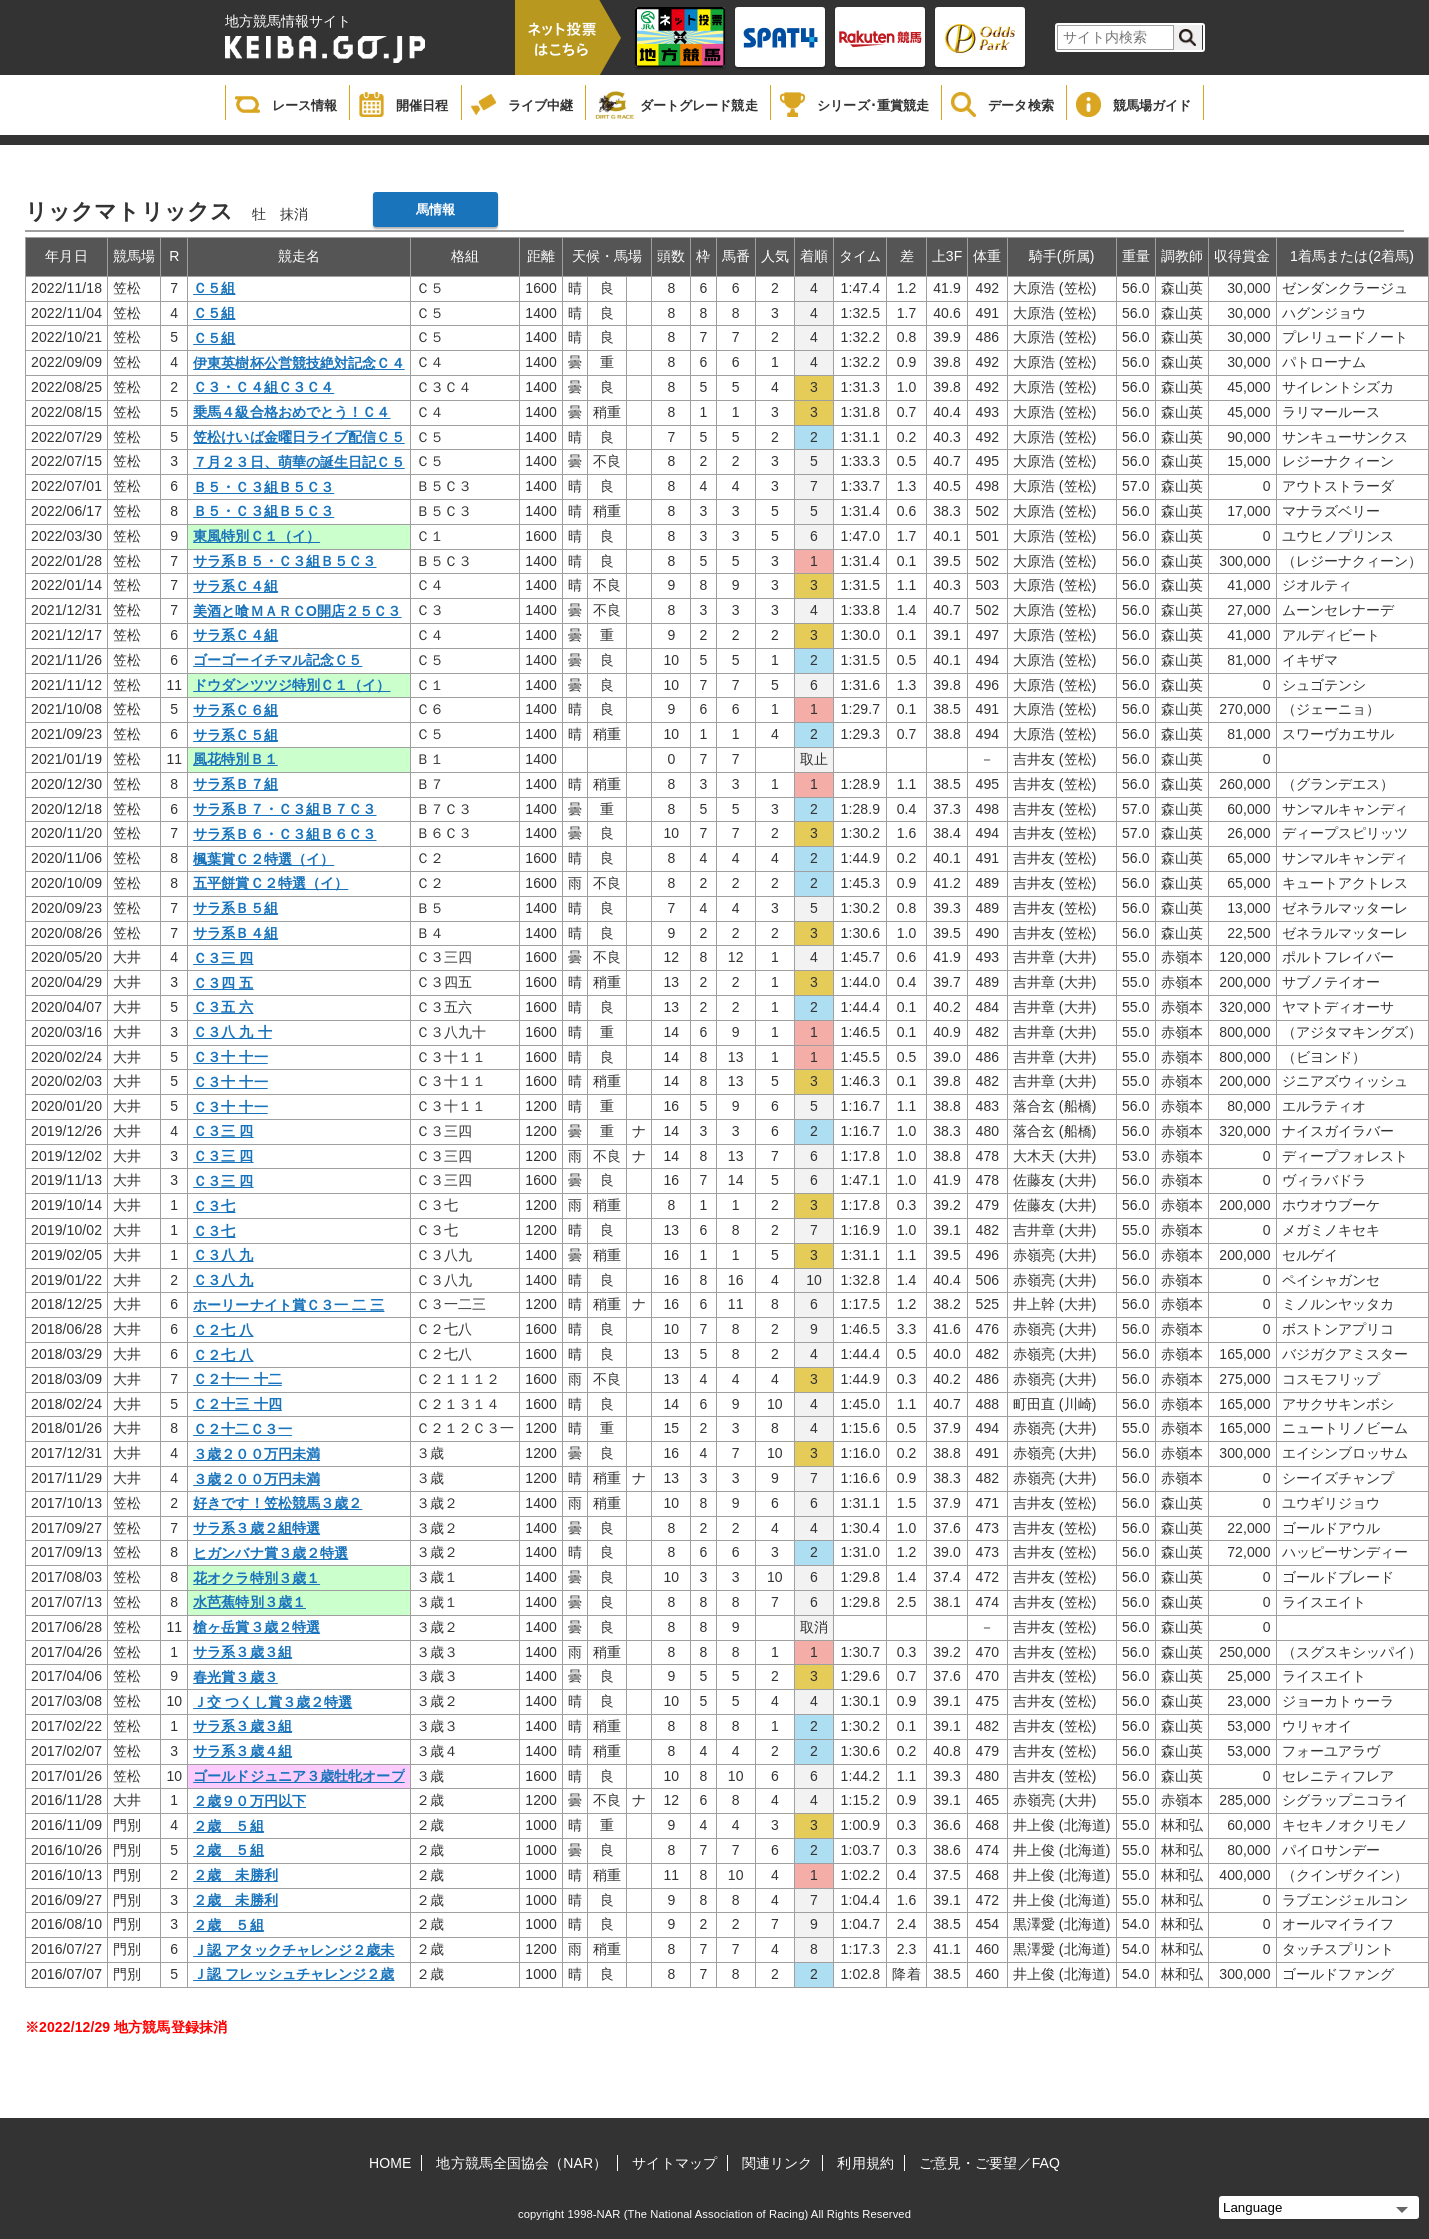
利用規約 (865, 2163)
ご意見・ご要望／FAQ (989, 2163)
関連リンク (777, 2163)
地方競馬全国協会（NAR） (521, 2163)
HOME (390, 2163)
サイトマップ (674, 2163)
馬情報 (435, 209)
